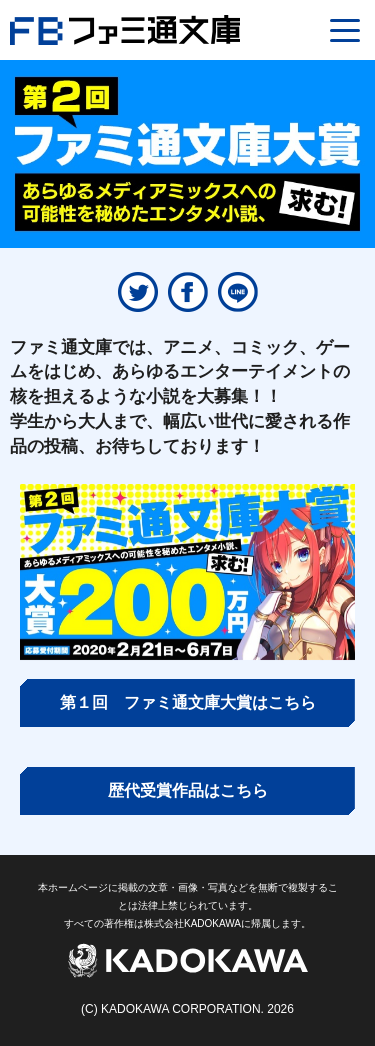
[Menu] (345, 30)
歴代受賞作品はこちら (188, 790)
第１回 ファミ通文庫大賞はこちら (188, 702)
